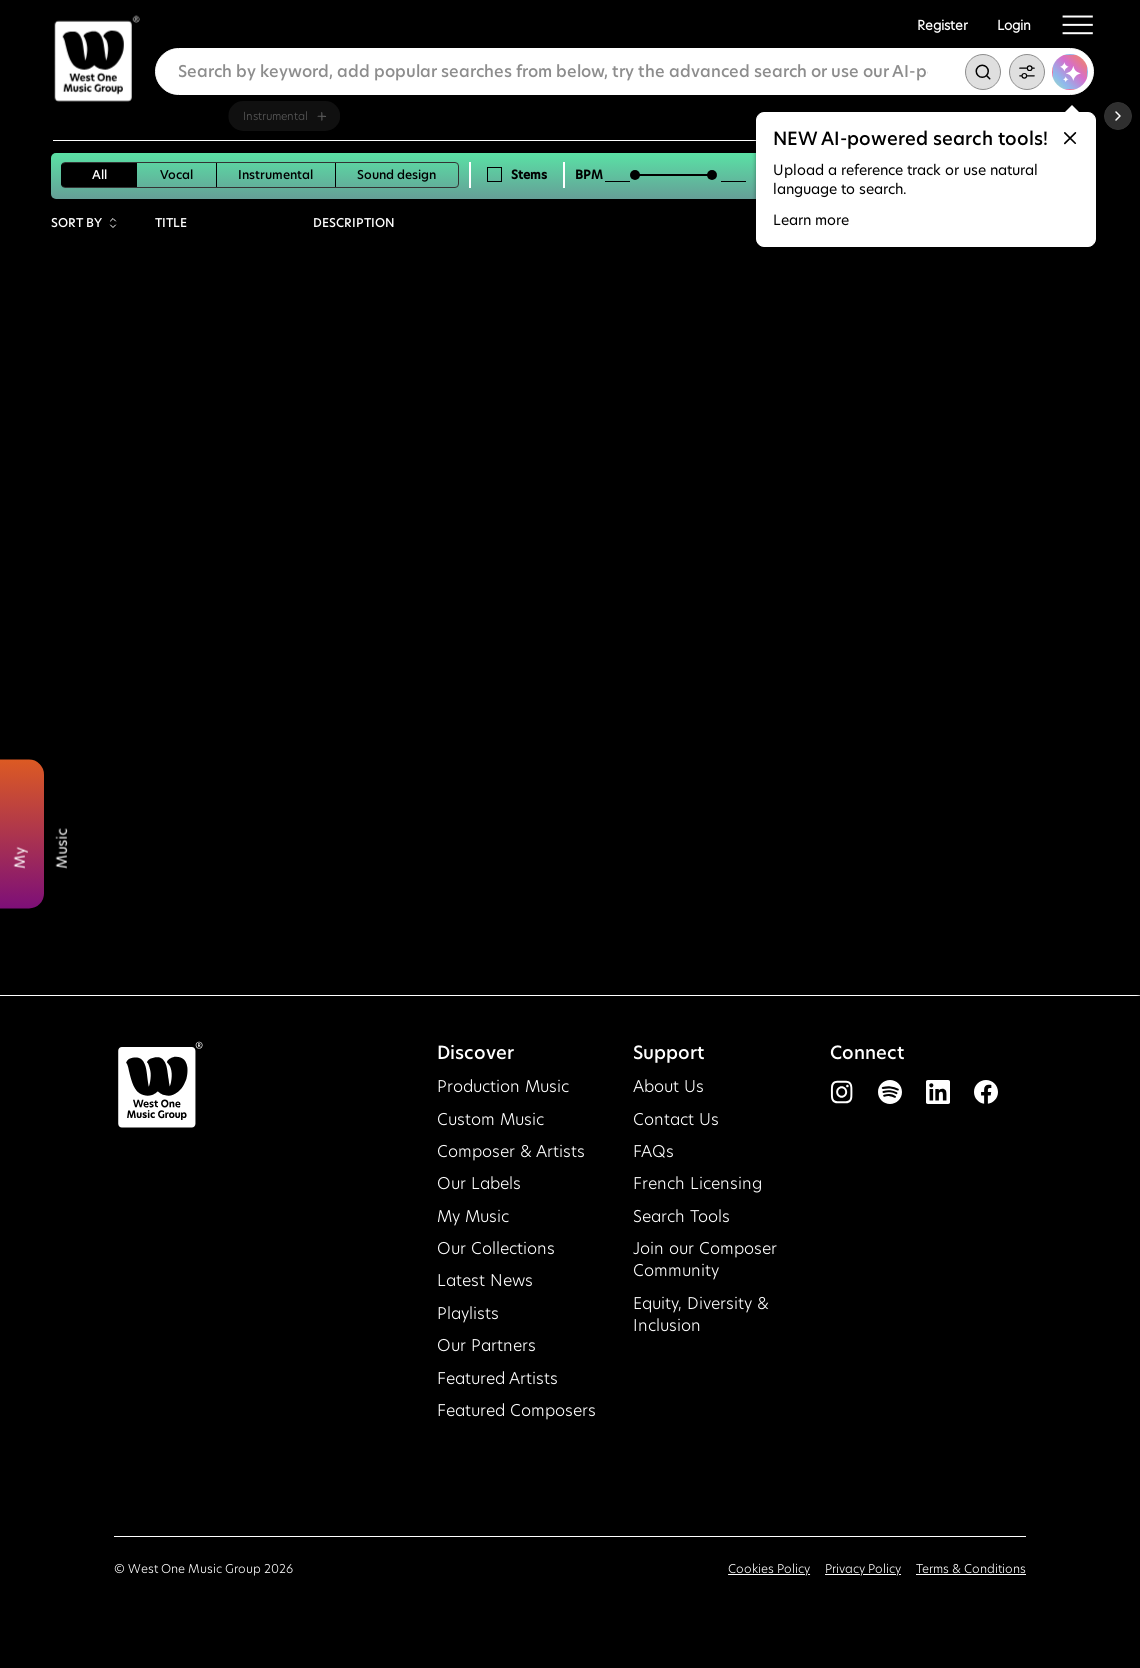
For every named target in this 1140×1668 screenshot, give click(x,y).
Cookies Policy (769, 1568)
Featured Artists (497, 1378)
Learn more (811, 220)
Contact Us (676, 1119)
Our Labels (479, 1183)
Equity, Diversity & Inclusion (701, 1314)
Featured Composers (516, 1410)
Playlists (468, 1313)
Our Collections (496, 1248)
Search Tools (681, 1216)
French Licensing (697, 1183)
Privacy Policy (863, 1568)
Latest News (485, 1280)
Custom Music (490, 1119)
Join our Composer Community (705, 1259)
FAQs (653, 1151)
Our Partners (486, 1345)
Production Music (503, 1086)
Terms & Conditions (971, 1568)
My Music (473, 1216)
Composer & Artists (511, 1151)
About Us (668, 1086)
